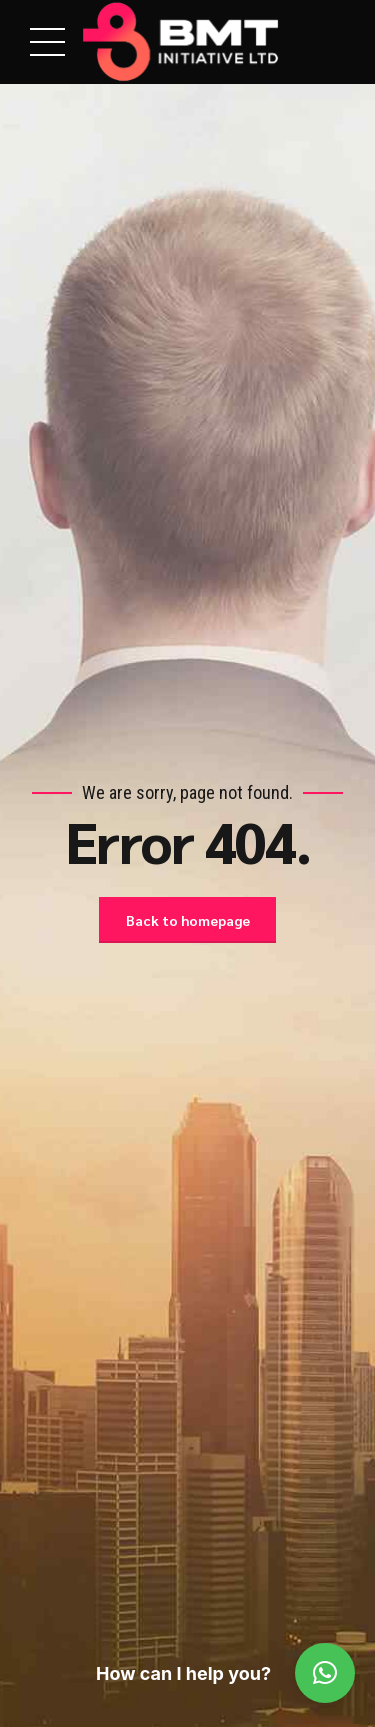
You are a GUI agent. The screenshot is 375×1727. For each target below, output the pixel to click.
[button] (325, 1673)
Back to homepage (188, 920)
